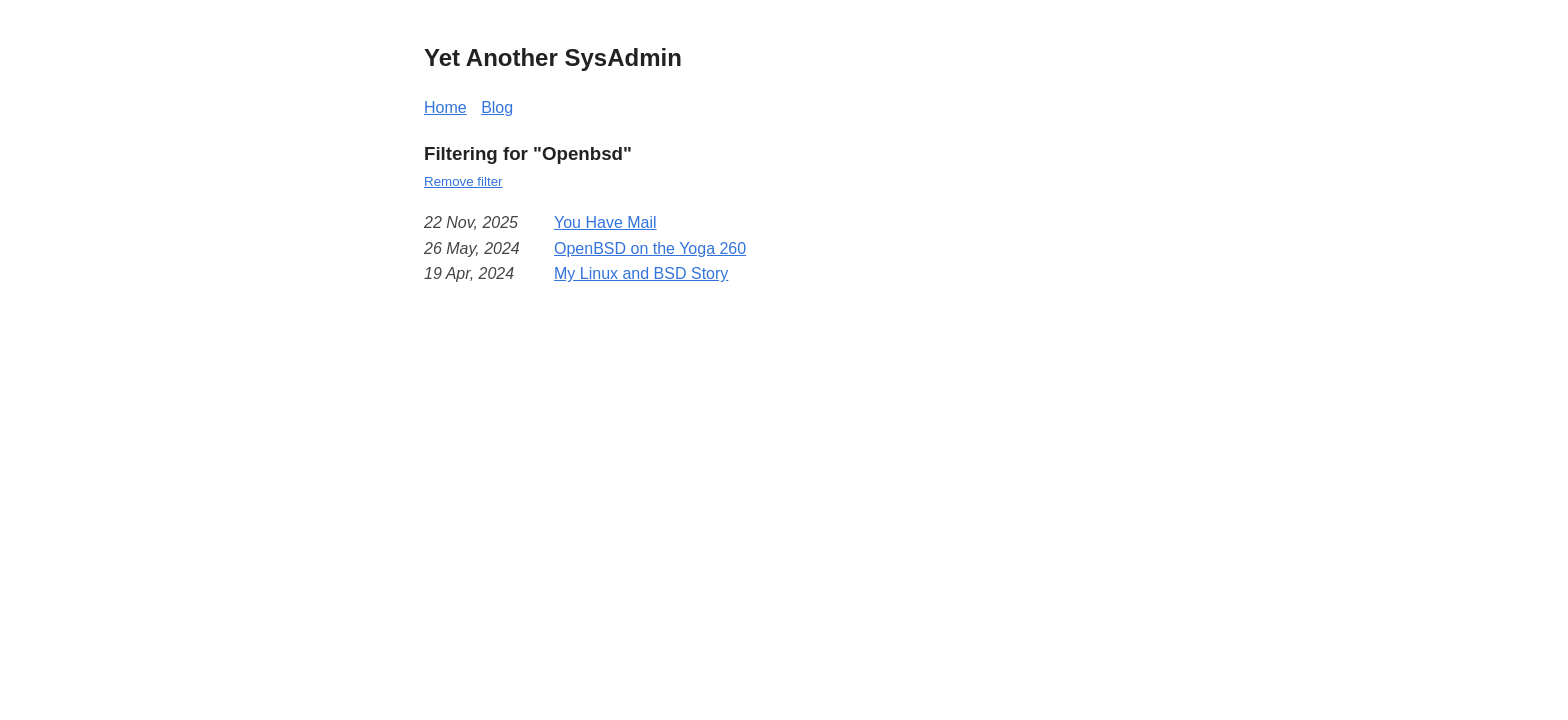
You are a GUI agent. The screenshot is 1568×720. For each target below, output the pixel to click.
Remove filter (463, 181)
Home (445, 107)
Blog (497, 107)
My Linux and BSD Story (641, 273)
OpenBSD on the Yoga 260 (650, 248)
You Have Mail (605, 222)
